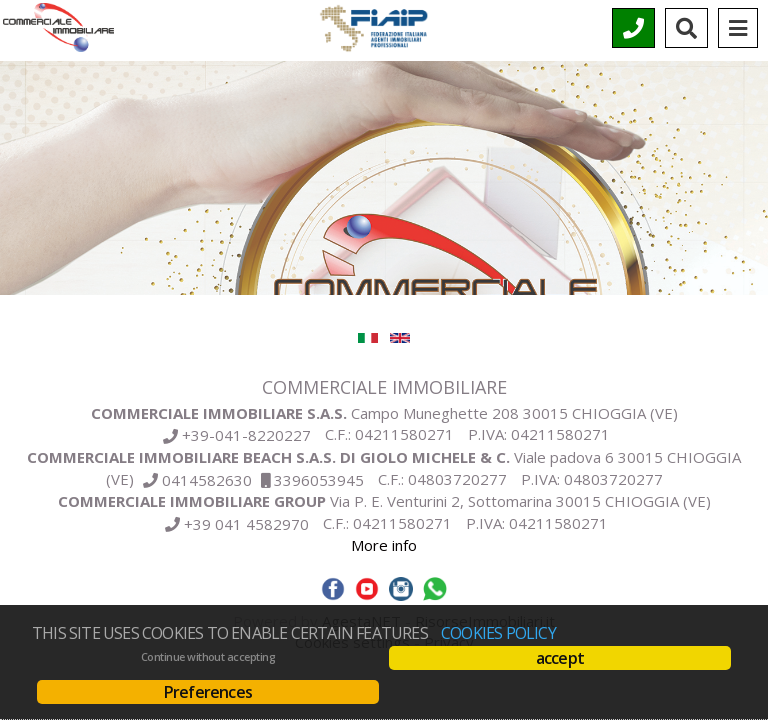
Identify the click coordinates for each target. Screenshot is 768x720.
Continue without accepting (208, 657)
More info (384, 545)
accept (560, 658)
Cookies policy (498, 633)
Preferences (208, 692)
